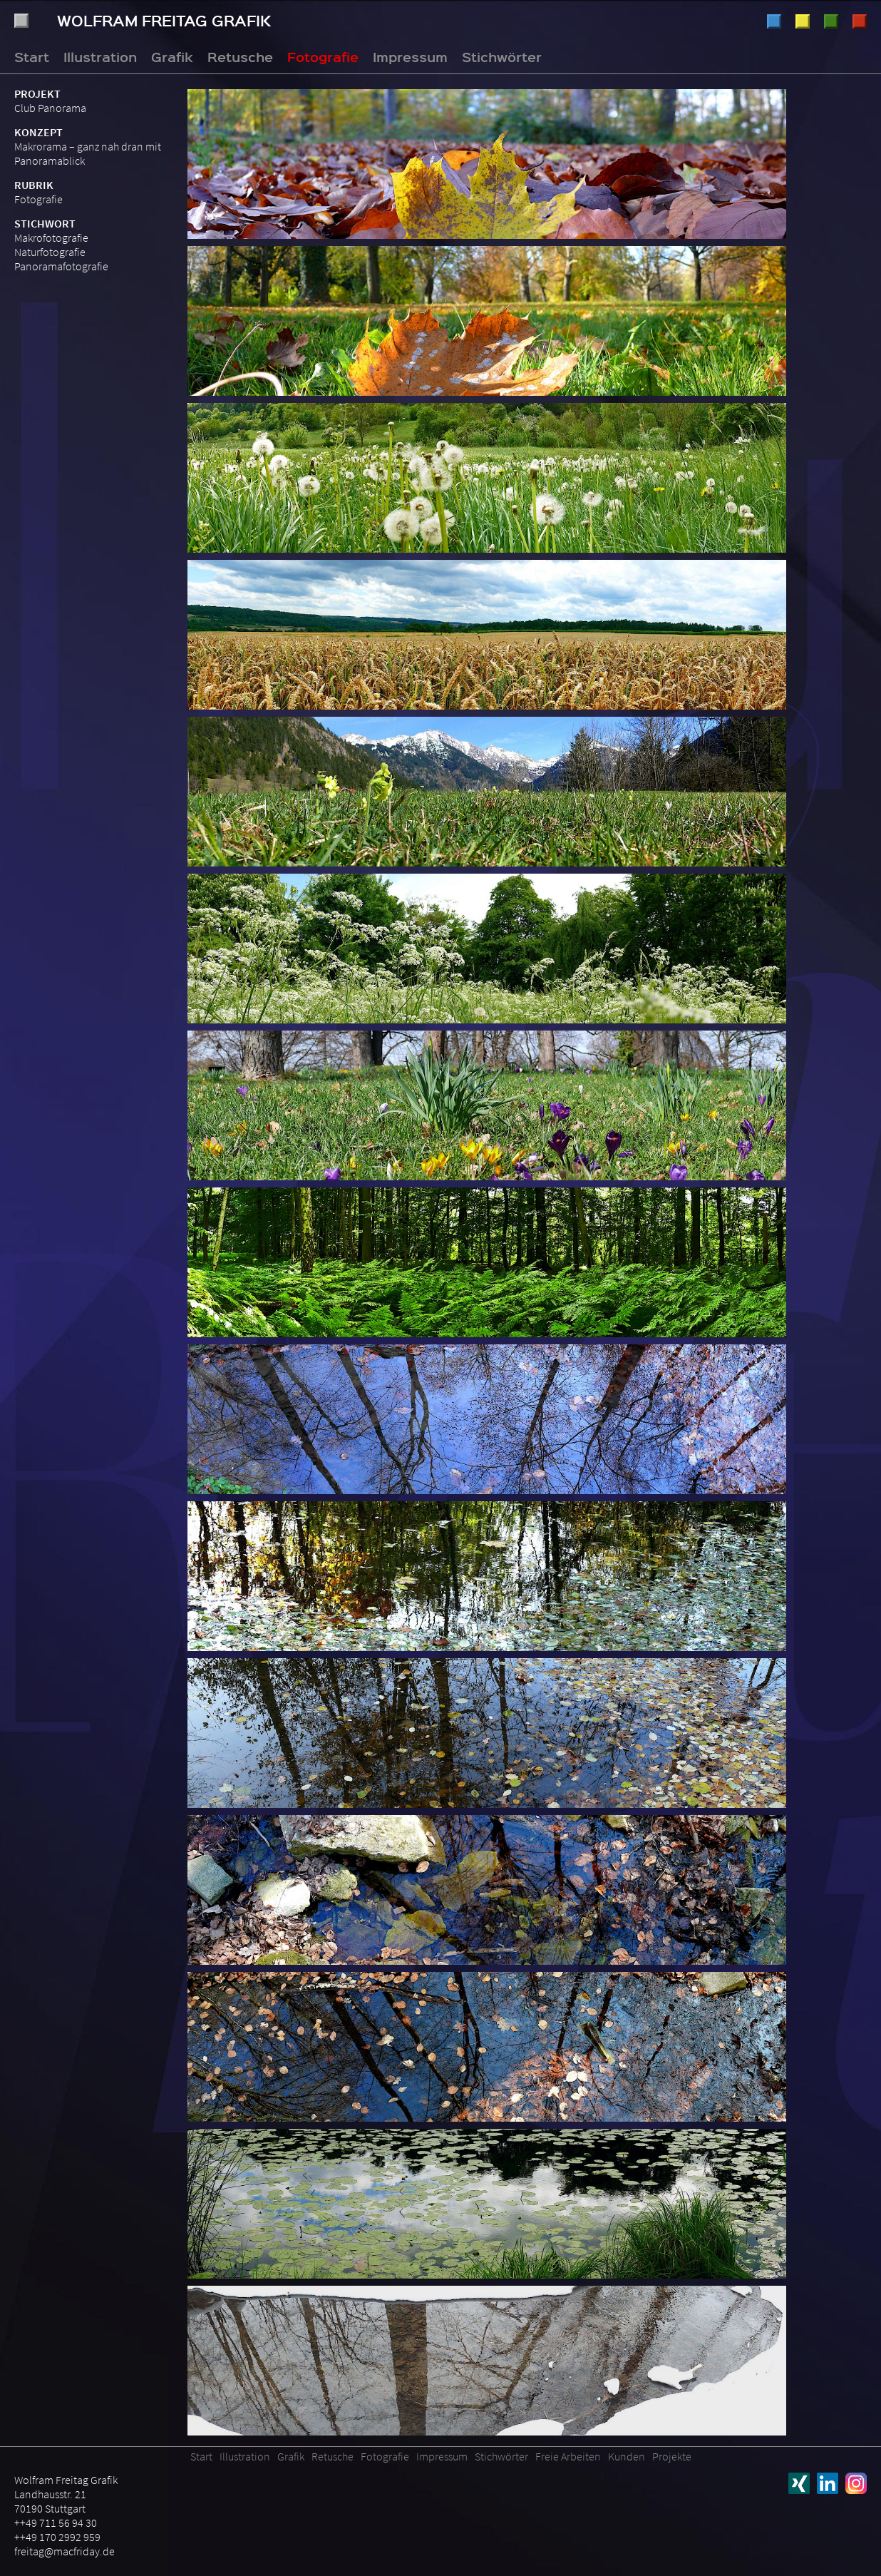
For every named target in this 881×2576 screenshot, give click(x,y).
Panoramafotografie (61, 266)
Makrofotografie (51, 237)
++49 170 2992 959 (57, 2537)
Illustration (774, 21)
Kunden (626, 2456)
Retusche (831, 21)
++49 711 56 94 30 (55, 2522)
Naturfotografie (50, 252)
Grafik (802, 21)
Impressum (410, 56)
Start (31, 56)
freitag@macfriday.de (64, 2551)
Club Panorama (50, 108)
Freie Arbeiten (568, 2456)
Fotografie (859, 21)
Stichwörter (502, 56)
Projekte (671, 2456)
